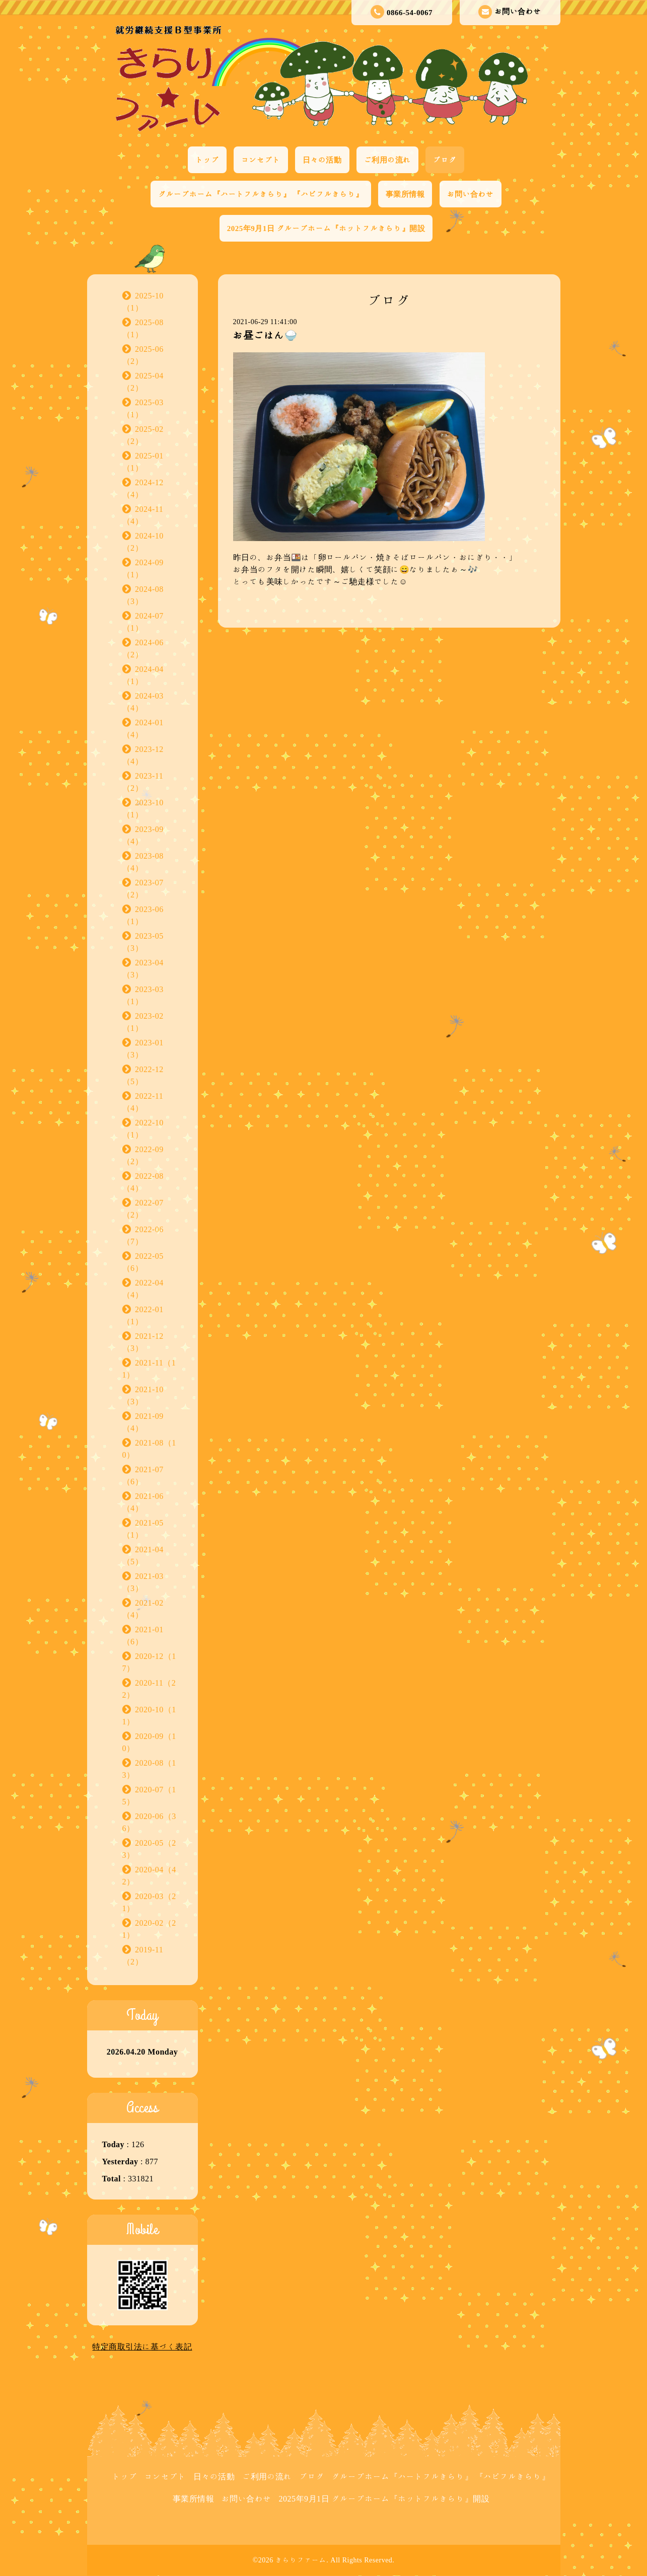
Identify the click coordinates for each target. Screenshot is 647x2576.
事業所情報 (405, 194)
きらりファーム (301, 2559)
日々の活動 (322, 160)
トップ (207, 160)
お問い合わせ (509, 12)
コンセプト (260, 160)
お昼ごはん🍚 (265, 335)
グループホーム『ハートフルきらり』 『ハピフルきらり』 (260, 194)
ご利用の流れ (387, 160)
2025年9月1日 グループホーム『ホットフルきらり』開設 (326, 228)
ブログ (445, 160)
